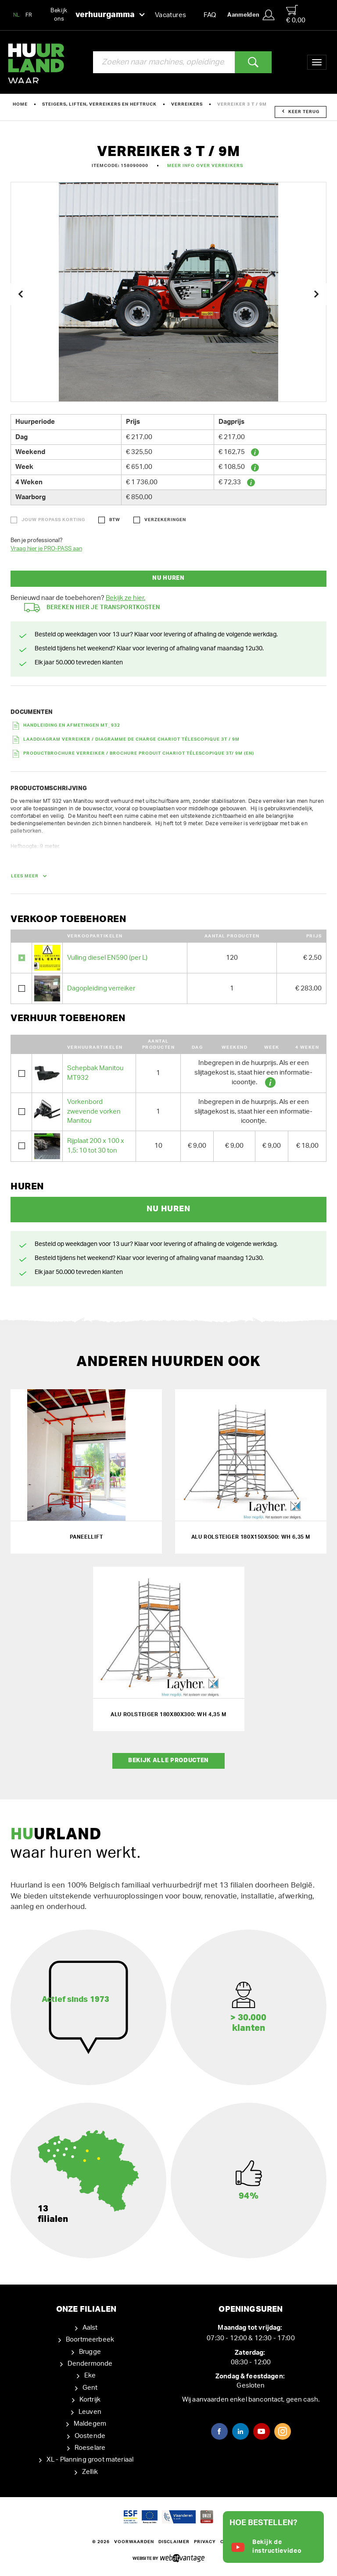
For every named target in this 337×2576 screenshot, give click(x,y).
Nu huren (168, 578)
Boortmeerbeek (90, 2339)
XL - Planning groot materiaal (90, 2459)
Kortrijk (89, 2399)
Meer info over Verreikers (205, 165)
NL (16, 15)
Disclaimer (174, 2542)
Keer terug (300, 112)
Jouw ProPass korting (53, 520)
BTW (114, 520)
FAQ (210, 15)
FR (28, 15)
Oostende (90, 2436)
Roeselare (90, 2448)
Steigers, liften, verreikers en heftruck (99, 104)
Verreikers (187, 104)
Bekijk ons (97, 15)
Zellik (90, 2472)
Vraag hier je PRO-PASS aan (46, 549)
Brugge (90, 2352)
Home (20, 104)
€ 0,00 (295, 14)
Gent (90, 2387)
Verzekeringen (165, 520)
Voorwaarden (134, 2542)
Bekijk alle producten (168, 1760)
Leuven (90, 2412)
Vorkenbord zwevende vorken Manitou (94, 1111)
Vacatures (170, 15)
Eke (90, 2375)
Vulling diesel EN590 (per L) (107, 957)
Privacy (205, 2542)
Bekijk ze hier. (125, 598)
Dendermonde (90, 2363)
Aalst (90, 2327)
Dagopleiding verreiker (101, 988)
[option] (168, 291)
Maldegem (90, 2423)
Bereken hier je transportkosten (92, 607)
